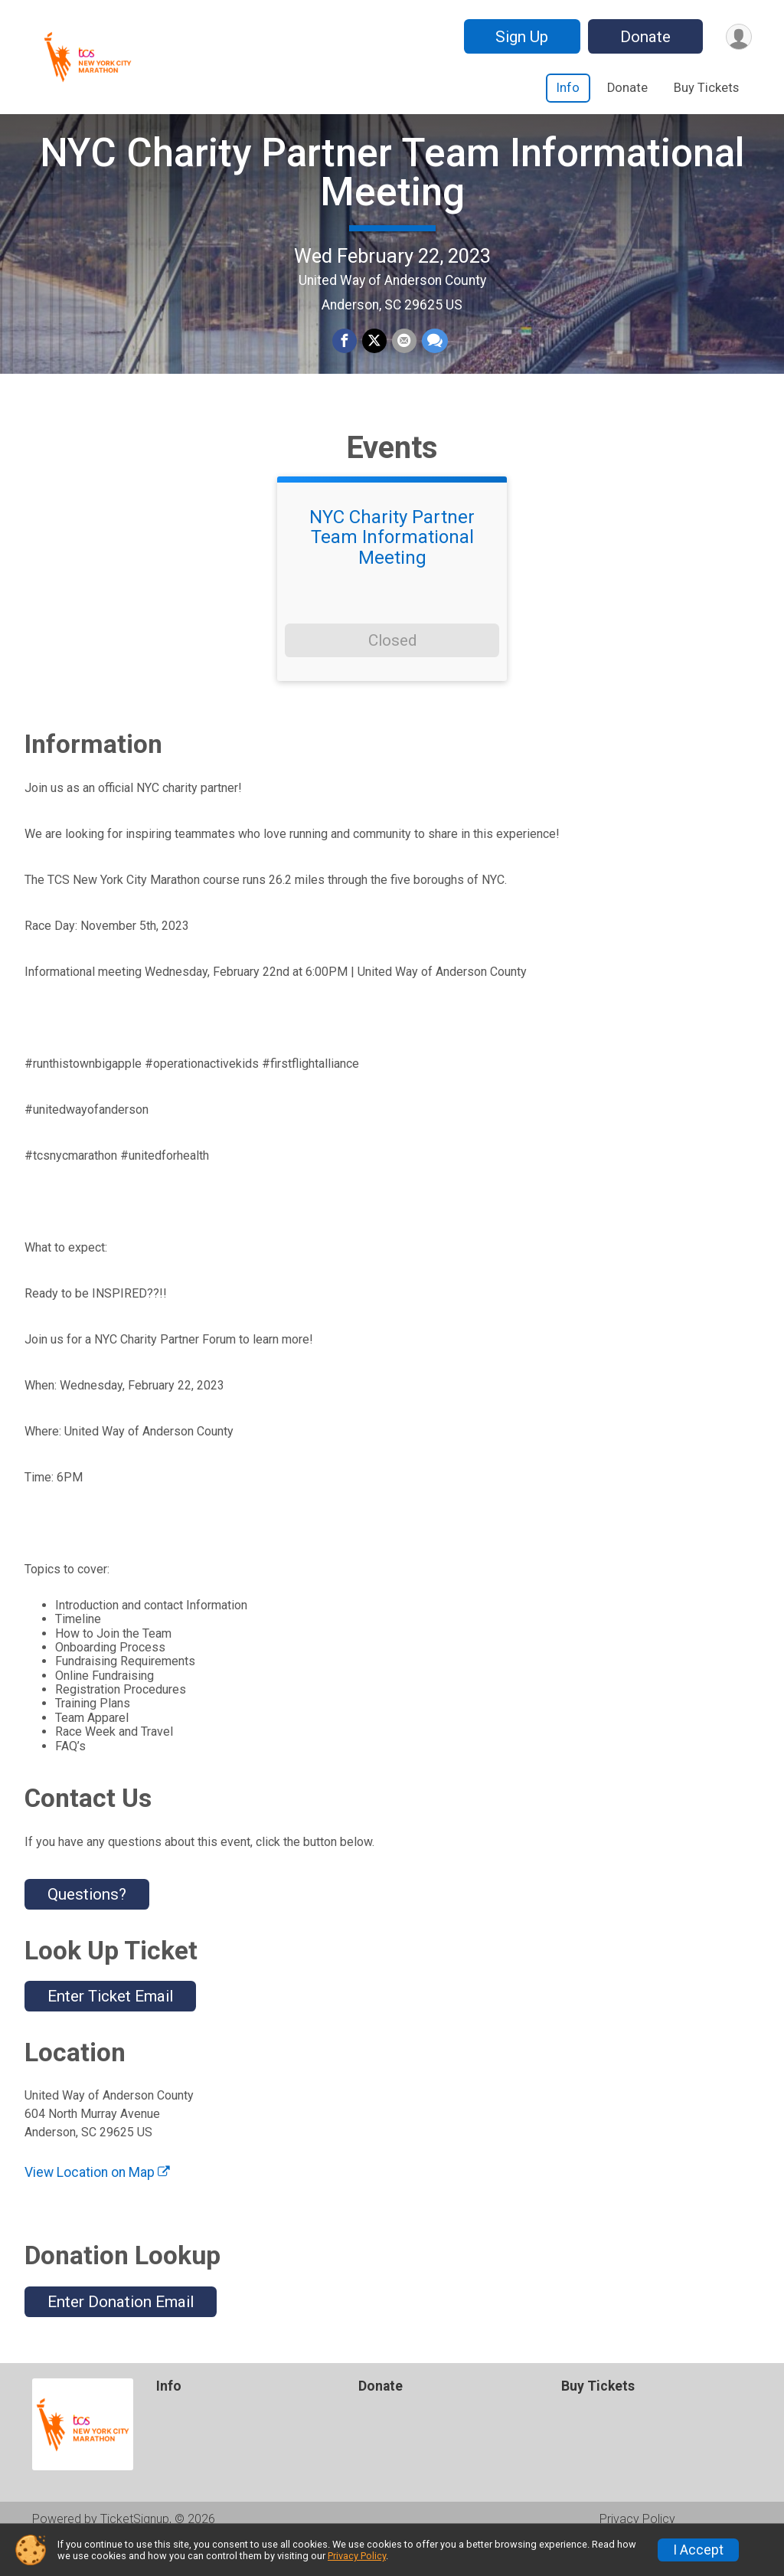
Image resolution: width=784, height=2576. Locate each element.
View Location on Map (97, 2203)
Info (568, 87)
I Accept (698, 2550)
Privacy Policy (357, 2555)
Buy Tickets (706, 87)
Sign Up (519, 37)
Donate (643, 37)
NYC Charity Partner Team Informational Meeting (392, 188)
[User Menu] (738, 36)
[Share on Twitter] (374, 357)
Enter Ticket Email (110, 2027)
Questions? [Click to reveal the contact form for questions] (86, 1925)
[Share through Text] (433, 357)
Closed (392, 672)
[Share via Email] (403, 357)
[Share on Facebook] (345, 357)
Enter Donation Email (120, 2332)
